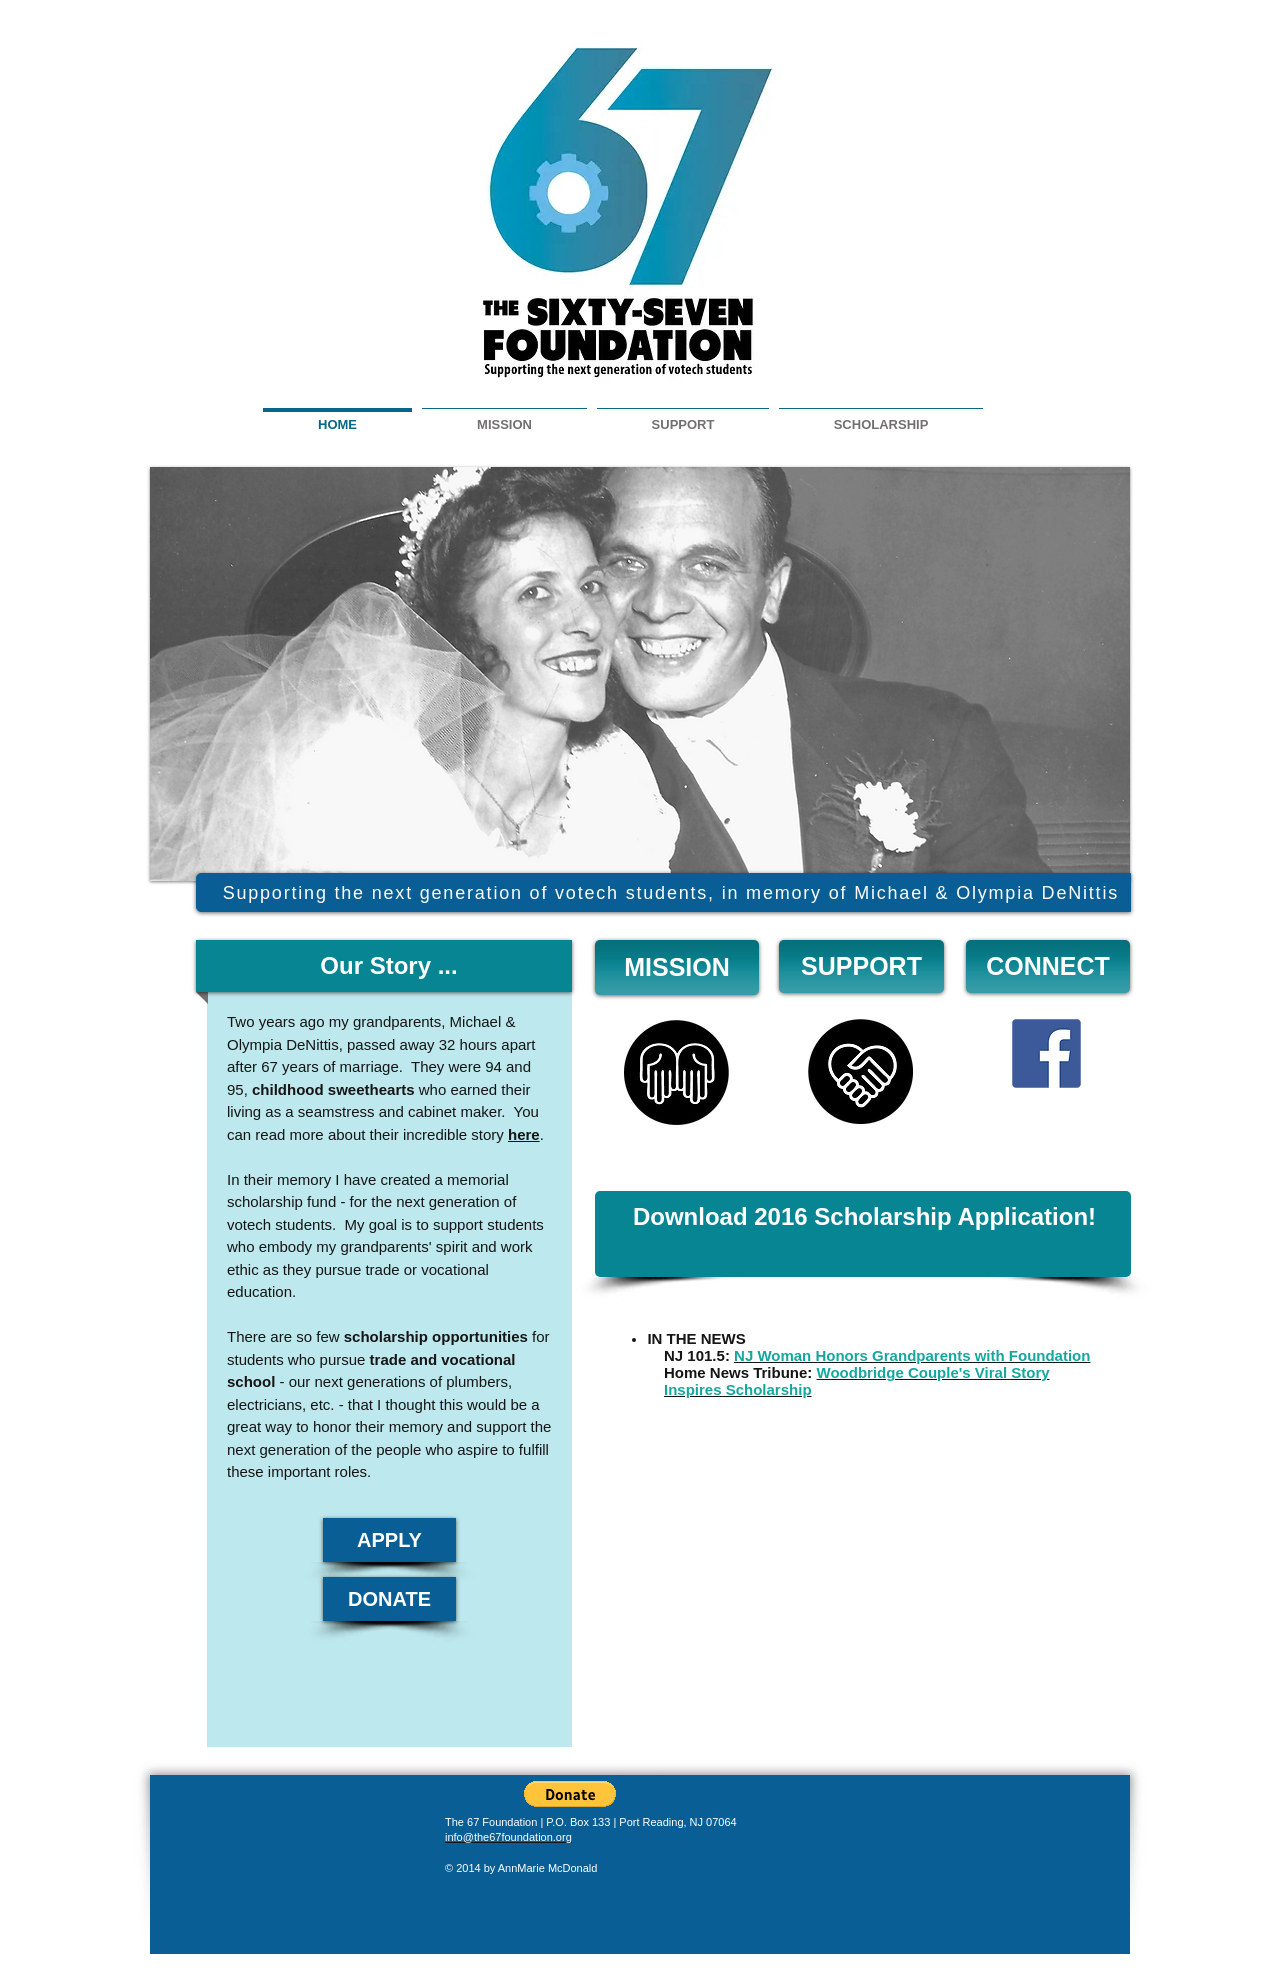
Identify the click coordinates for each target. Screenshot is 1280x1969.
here (524, 1134)
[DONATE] (389, 1599)
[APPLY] (389, 1540)
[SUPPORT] (861, 966)
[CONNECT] (1048, 966)
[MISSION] (677, 967)
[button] (570, 1794)
